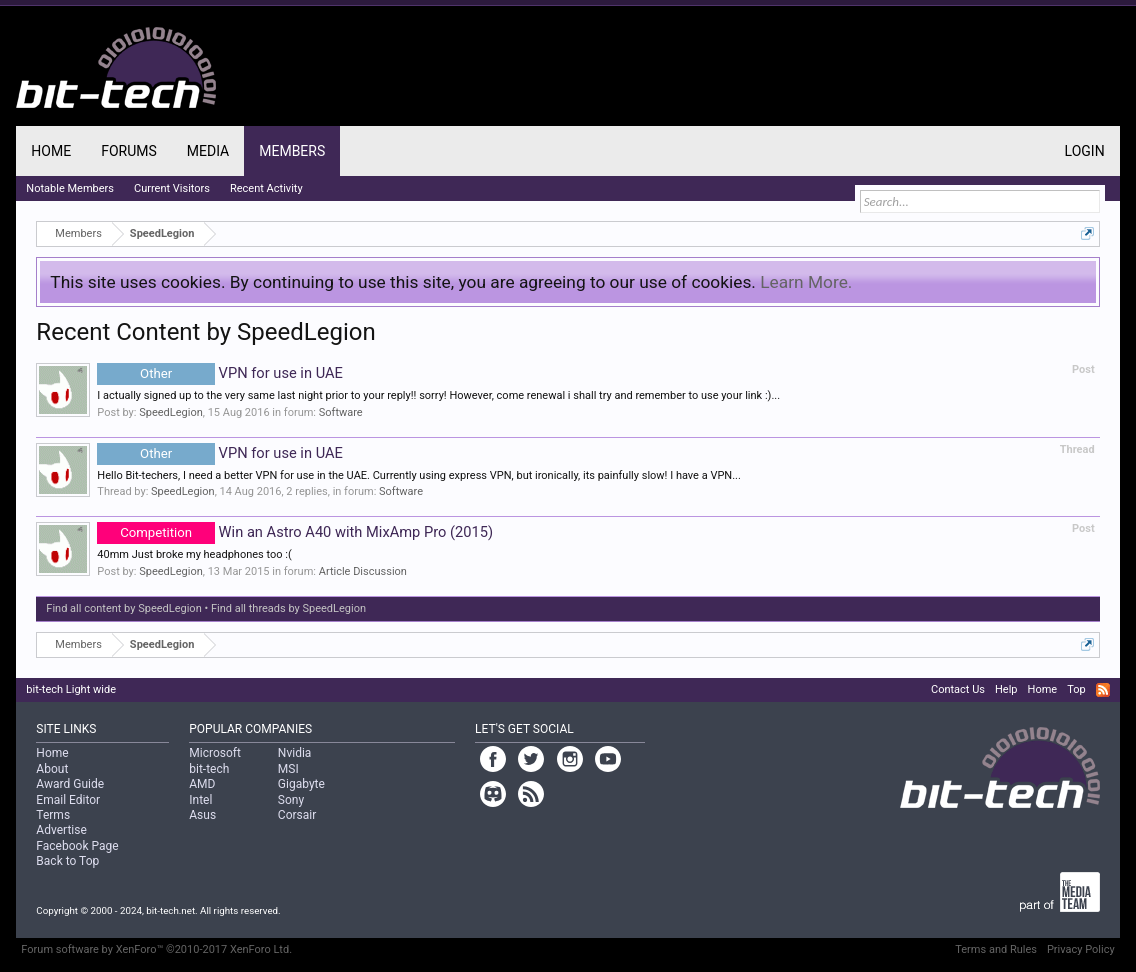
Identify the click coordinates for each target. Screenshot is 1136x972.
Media (208, 151)
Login (1085, 151)
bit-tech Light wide (71, 689)
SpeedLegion (171, 412)
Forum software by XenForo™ (156, 949)
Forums (129, 151)
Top (1076, 689)
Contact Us (958, 689)
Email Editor (68, 800)
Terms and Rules (996, 949)
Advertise (61, 830)
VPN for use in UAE (220, 373)
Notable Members (70, 188)
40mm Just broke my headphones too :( (194, 554)
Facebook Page (77, 846)
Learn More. (806, 282)
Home (51, 151)
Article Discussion (363, 571)
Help (1006, 689)
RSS (1103, 690)
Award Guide (70, 784)
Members (292, 151)
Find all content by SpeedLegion (123, 608)
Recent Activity (266, 188)
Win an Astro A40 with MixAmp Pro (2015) (295, 532)
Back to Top (67, 861)
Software (341, 412)
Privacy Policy (1081, 949)
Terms (53, 815)
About (52, 769)
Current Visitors (172, 188)
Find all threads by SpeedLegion (288, 608)
